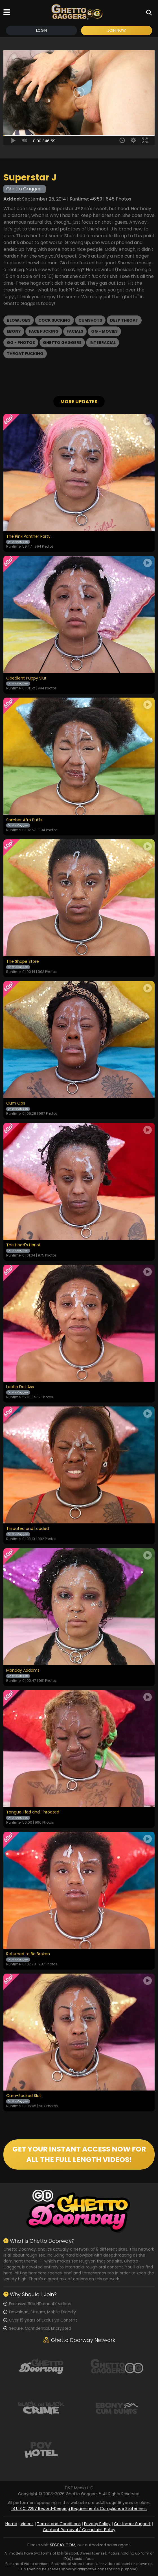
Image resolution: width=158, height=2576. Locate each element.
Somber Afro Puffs (24, 820)
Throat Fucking (25, 353)
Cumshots (90, 320)
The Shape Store (22, 961)
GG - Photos (21, 342)
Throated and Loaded (27, 1528)
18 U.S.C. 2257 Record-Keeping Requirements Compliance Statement (79, 2508)
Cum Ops (15, 1103)
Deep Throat (124, 320)
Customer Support (132, 2524)
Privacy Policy (97, 2524)
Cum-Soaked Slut (23, 2095)
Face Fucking (44, 331)
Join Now (116, 30)
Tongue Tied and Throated (32, 1812)
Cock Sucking (54, 320)
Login (41, 30)
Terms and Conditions (59, 2524)
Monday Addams (23, 1670)
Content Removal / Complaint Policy (79, 2530)
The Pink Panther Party (28, 536)
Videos (27, 2524)
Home (11, 2524)
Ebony (14, 331)
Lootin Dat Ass (20, 1387)
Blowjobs (18, 320)
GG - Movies (104, 331)
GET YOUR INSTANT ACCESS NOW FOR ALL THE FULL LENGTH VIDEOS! (79, 2154)
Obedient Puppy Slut (26, 678)
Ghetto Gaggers (62, 342)
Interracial (102, 342)
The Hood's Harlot (23, 1245)
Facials (75, 331)
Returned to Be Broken (28, 1954)
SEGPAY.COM (62, 2545)
